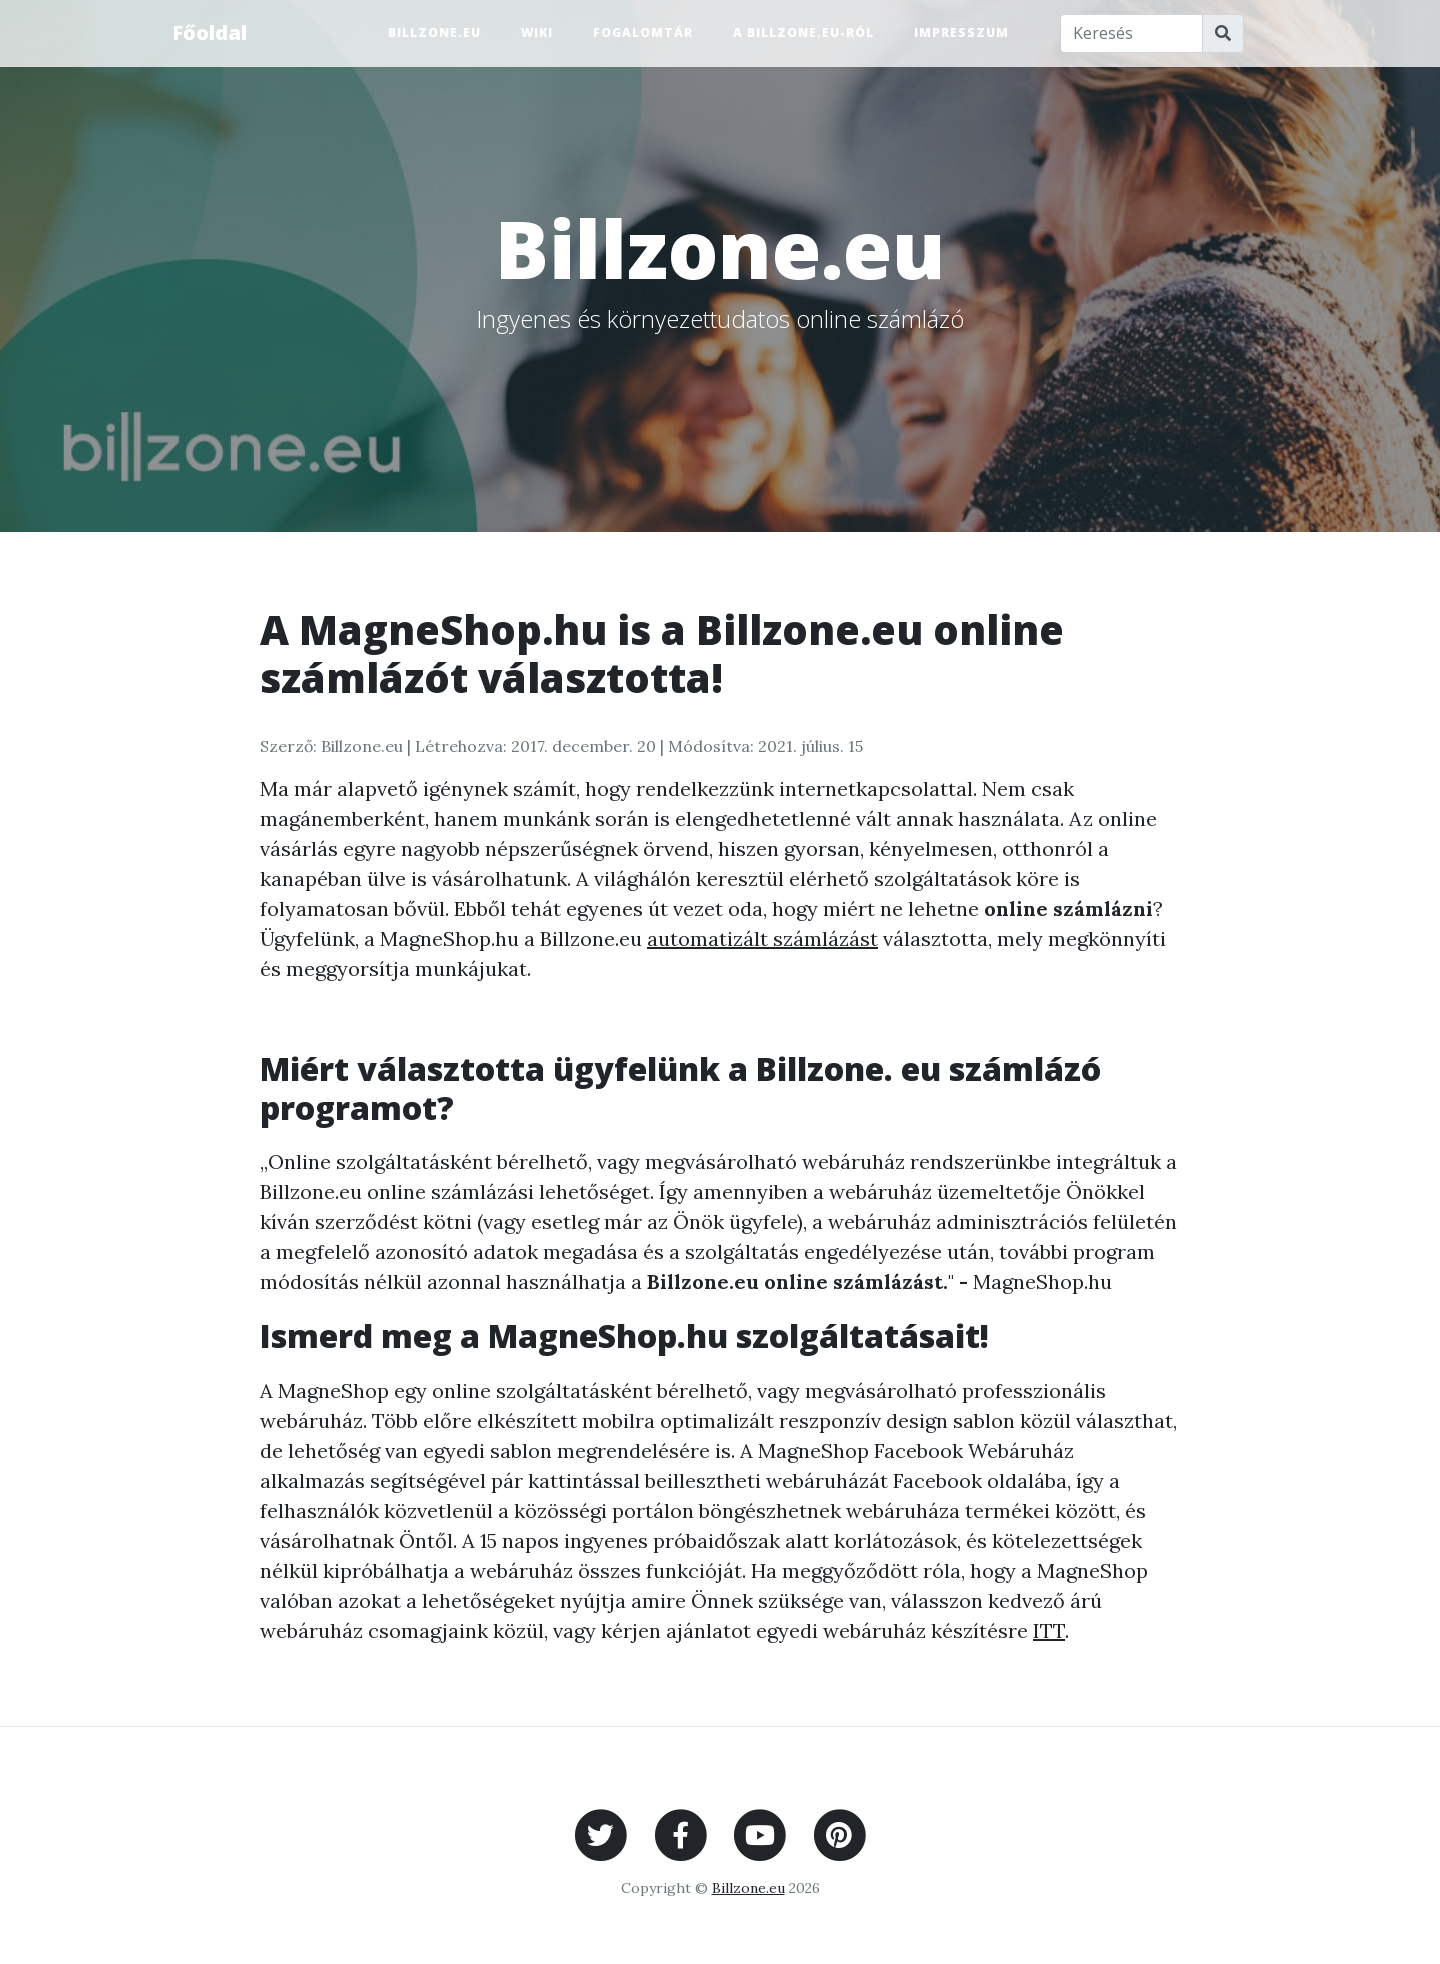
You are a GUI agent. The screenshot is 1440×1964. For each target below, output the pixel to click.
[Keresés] (1132, 33)
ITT (1049, 1630)
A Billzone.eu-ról (803, 32)
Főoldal (209, 32)
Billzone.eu (434, 32)
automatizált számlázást (762, 938)
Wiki (537, 32)
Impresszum (961, 32)
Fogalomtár (643, 32)
